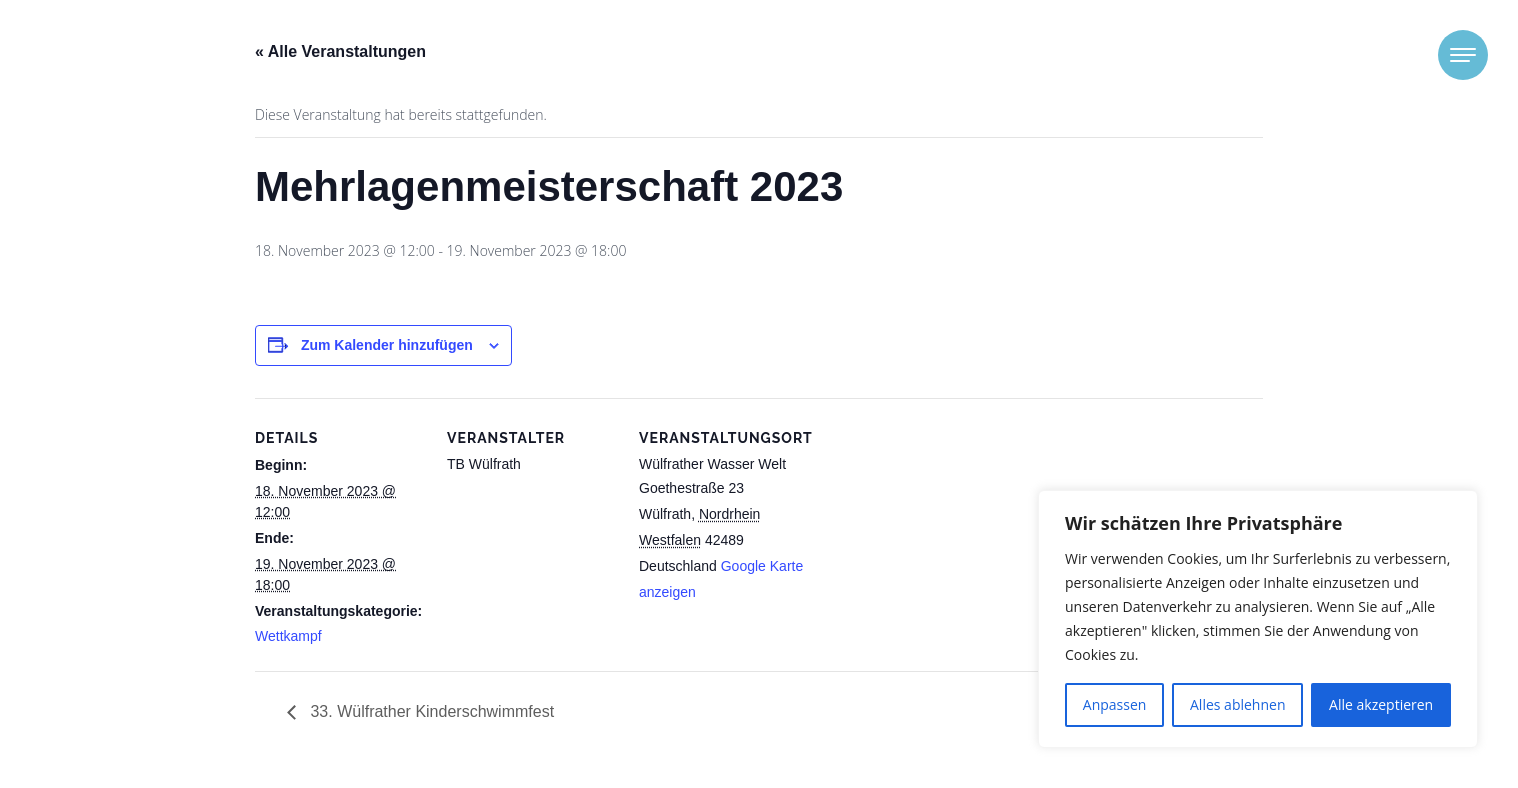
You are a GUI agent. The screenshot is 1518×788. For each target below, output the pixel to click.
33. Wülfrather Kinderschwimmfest (430, 711)
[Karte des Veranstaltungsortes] (936, 535)
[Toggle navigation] (1463, 55)
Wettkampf (288, 636)
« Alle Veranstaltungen (340, 51)
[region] (1258, 619)
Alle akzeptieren (1381, 704)
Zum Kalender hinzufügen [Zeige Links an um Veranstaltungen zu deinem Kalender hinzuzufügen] (387, 345)
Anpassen (1115, 704)
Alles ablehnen (1237, 704)
